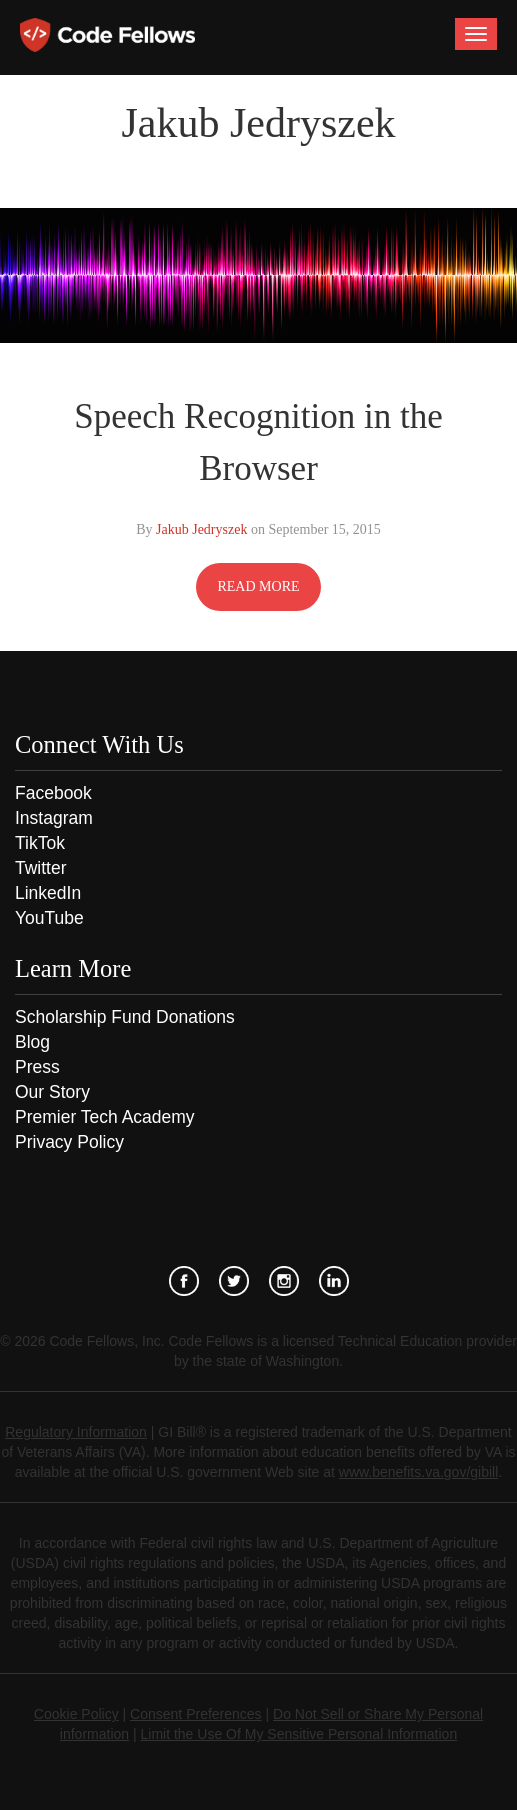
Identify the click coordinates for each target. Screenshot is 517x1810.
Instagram (54, 818)
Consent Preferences (196, 1714)
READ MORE (258, 586)
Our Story (52, 1092)
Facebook (53, 793)
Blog (32, 1042)
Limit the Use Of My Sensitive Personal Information (299, 1734)
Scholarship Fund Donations (125, 1017)
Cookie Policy (76, 1714)
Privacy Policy (69, 1142)
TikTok (40, 843)
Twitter (41, 868)
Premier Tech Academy (105, 1117)
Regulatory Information (76, 1432)
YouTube (49, 918)
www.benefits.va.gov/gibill (419, 1472)
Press (37, 1067)
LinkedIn (48, 893)
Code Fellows (107, 35)
